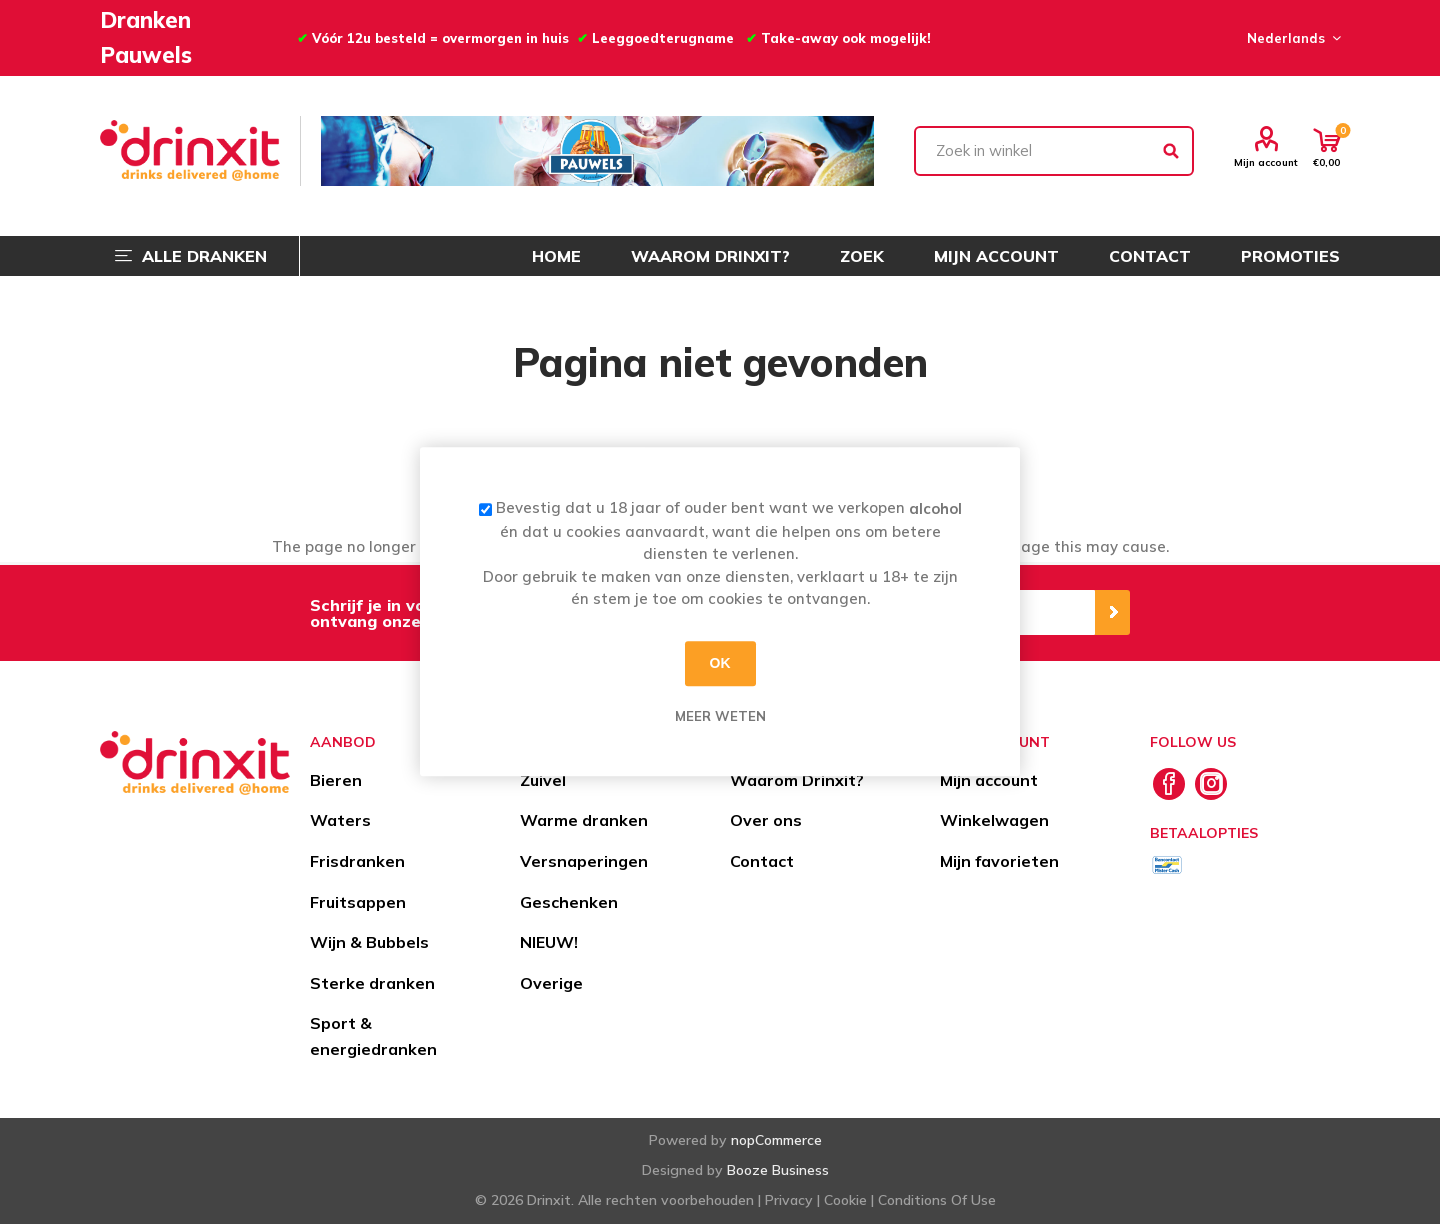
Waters (340, 820)
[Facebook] (1169, 784)
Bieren (336, 780)
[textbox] (1054, 151)
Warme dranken (584, 820)
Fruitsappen (358, 902)
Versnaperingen (584, 861)
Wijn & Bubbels (369, 942)
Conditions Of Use (937, 1200)
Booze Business (778, 1170)
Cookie (845, 1200)
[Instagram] (1211, 784)
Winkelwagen (994, 820)
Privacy (789, 1200)
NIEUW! (549, 942)
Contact (762, 861)
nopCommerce (776, 1140)
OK (720, 663)
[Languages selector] (1291, 38)
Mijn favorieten (999, 861)
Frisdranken (357, 861)
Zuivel (543, 780)
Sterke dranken (372, 983)
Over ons (766, 820)
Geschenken (569, 902)
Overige (551, 983)
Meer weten (720, 716)
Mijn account (1266, 162)
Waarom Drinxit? (797, 780)
